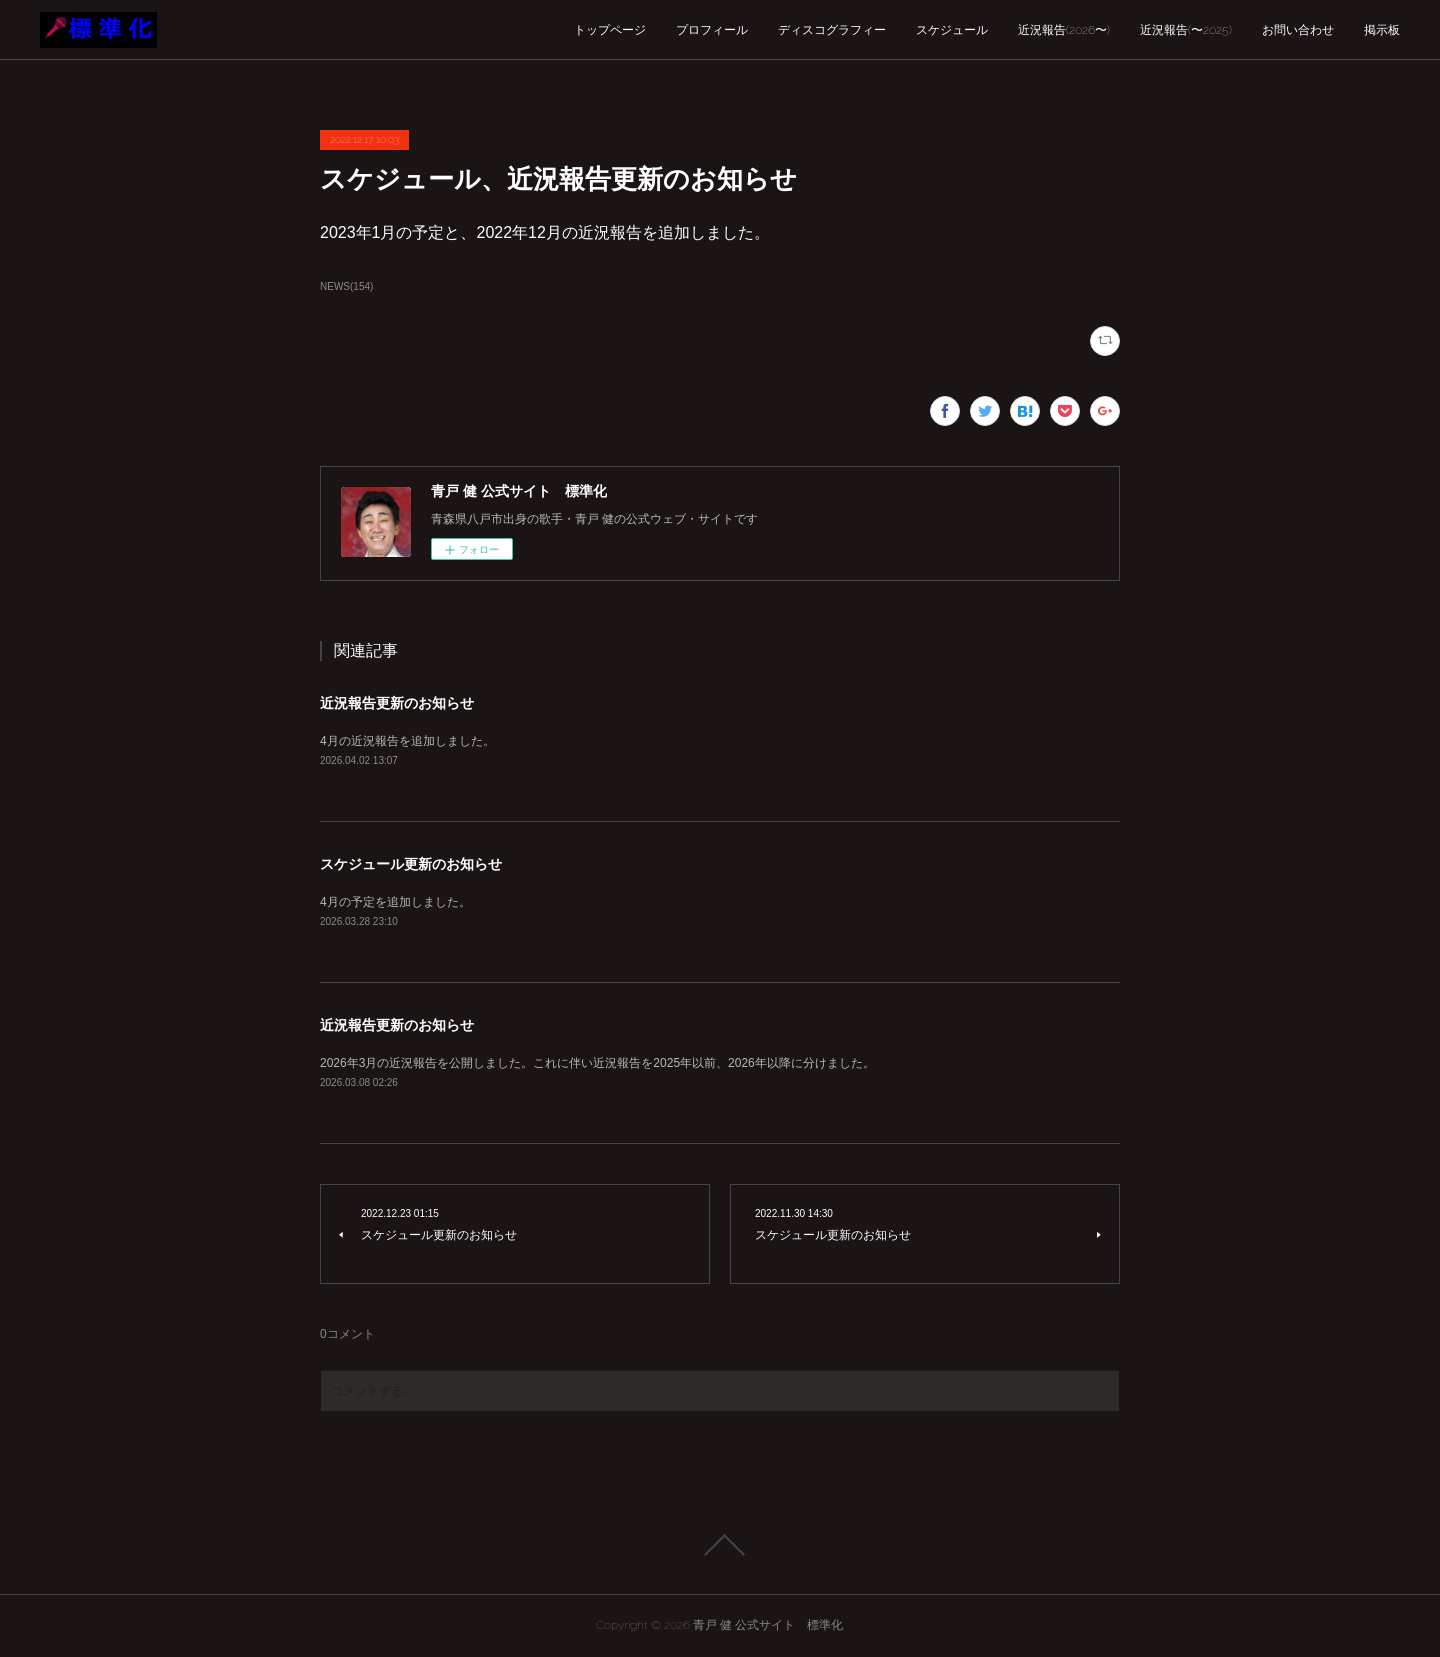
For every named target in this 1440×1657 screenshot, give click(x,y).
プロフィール (712, 30)
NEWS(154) (346, 286)
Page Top (720, 1545)
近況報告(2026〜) (1064, 30)
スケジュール (952, 30)
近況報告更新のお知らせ (397, 703)
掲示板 (1382, 30)
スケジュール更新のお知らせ (411, 864)
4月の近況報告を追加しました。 (407, 741)
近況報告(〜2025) (1186, 30)
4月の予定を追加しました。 (395, 902)
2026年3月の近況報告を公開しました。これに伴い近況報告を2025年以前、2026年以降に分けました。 (597, 1063)
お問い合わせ (1298, 30)
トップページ (610, 30)
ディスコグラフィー (832, 30)
